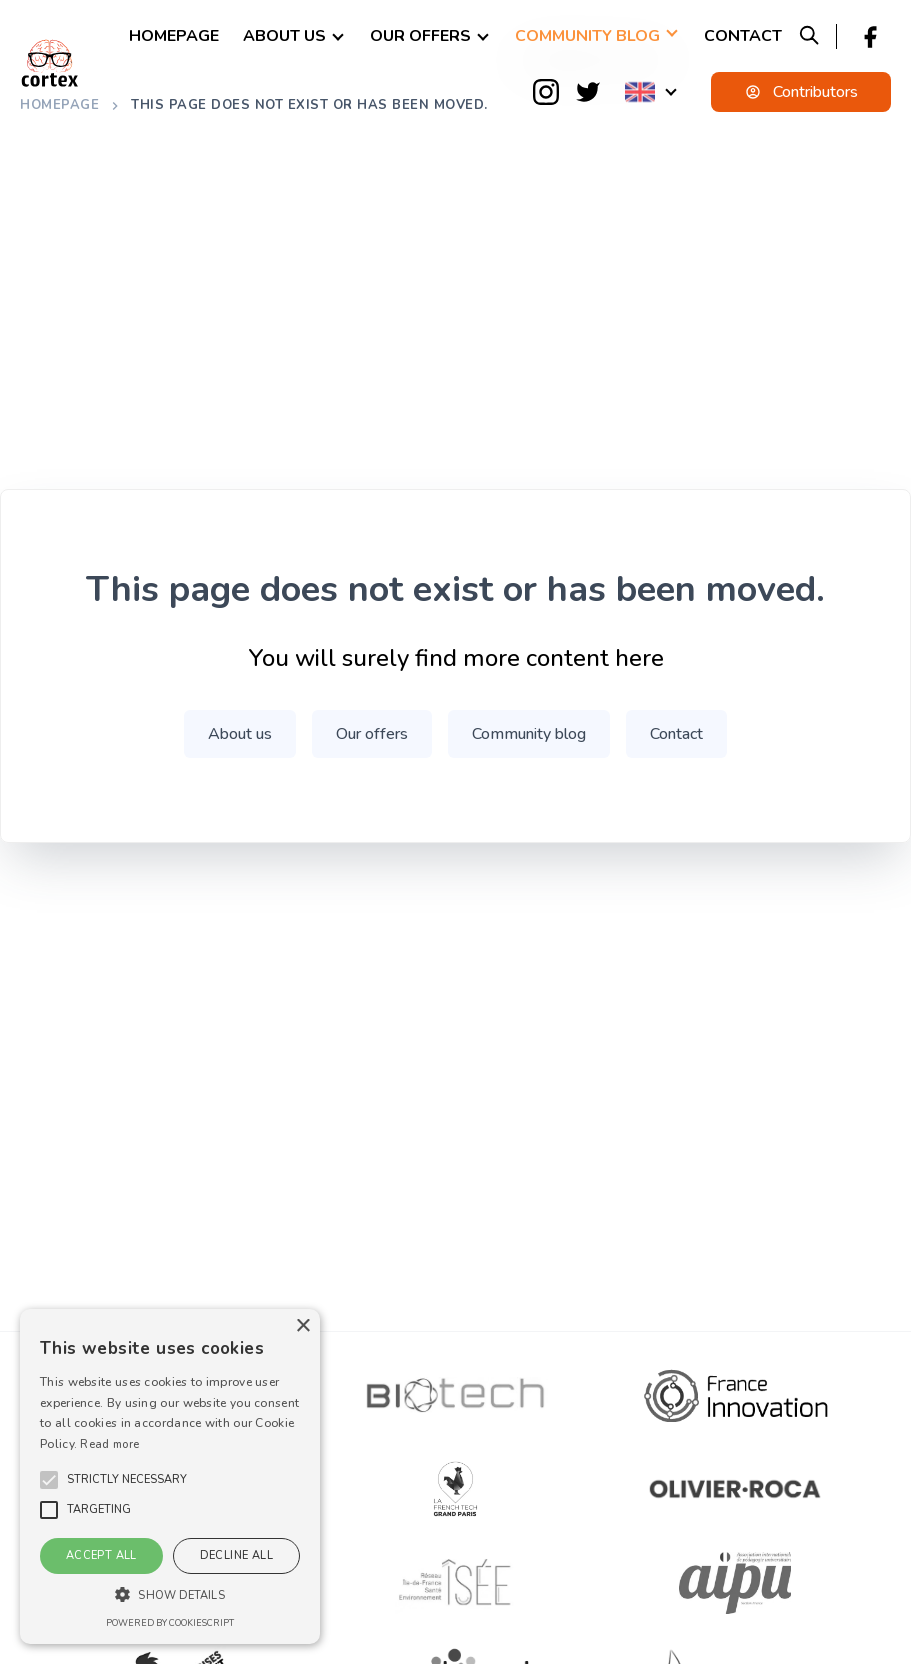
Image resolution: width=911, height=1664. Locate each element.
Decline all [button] (236, 1555)
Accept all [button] (101, 1555)
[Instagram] (546, 92)
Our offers (420, 36)
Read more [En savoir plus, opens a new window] (109, 1444)
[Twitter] (588, 92)
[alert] (170, 1476)
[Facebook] (870, 37)
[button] (127, 1480)
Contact (743, 36)
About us (284, 36)
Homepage (174, 36)
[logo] (50, 63)
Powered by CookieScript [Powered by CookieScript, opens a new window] (170, 1623)
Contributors (801, 92)
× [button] (302, 1326)
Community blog (587, 36)
